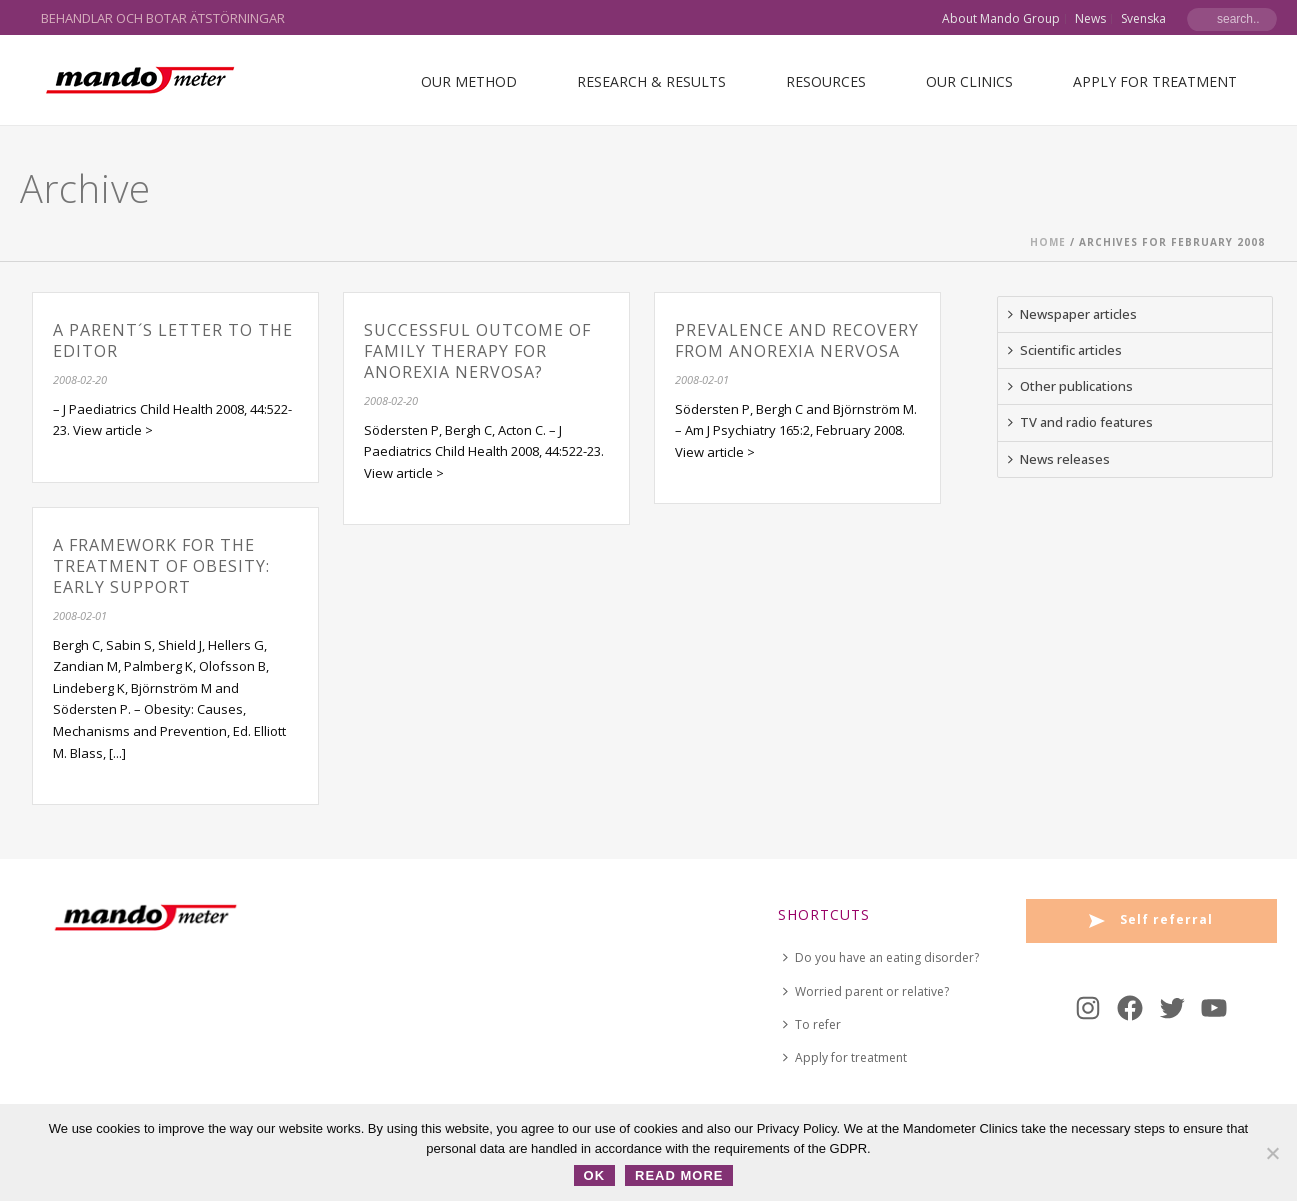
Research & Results (651, 81)
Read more (679, 1175)
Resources (826, 81)
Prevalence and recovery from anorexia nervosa (797, 340)
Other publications (1070, 386)
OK (595, 1175)
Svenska (1143, 19)
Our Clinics (969, 81)
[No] (1272, 1153)
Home (1048, 242)
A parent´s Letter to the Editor (173, 340)
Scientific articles (1065, 350)
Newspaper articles (1072, 314)
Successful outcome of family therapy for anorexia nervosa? (477, 351)
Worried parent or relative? (866, 991)
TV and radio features (1080, 422)
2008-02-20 (80, 379)
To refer (812, 1024)
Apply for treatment (1155, 81)
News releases (1059, 459)
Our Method (469, 81)
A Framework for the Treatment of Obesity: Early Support (161, 566)
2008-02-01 (702, 379)
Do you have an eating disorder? (881, 957)
